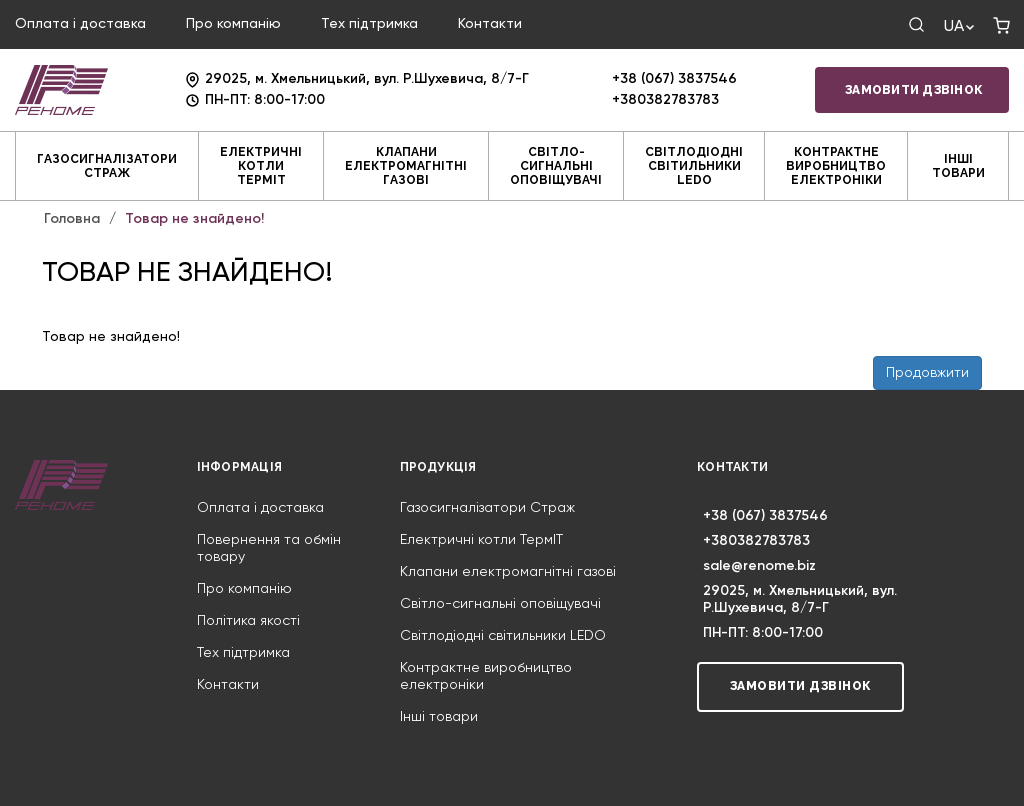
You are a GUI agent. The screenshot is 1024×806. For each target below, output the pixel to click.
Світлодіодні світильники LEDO (694, 166)
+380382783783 (665, 100)
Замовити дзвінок (914, 90)
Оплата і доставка (80, 24)
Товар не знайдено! (194, 219)
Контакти (490, 24)
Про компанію (233, 24)
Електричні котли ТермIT (261, 166)
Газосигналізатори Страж (107, 166)
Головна (72, 219)
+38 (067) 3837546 (674, 79)
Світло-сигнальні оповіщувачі (556, 166)
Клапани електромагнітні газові (406, 166)
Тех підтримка (369, 24)
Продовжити (927, 373)
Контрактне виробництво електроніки (836, 166)
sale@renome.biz (759, 566)
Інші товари (958, 166)
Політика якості (248, 621)
